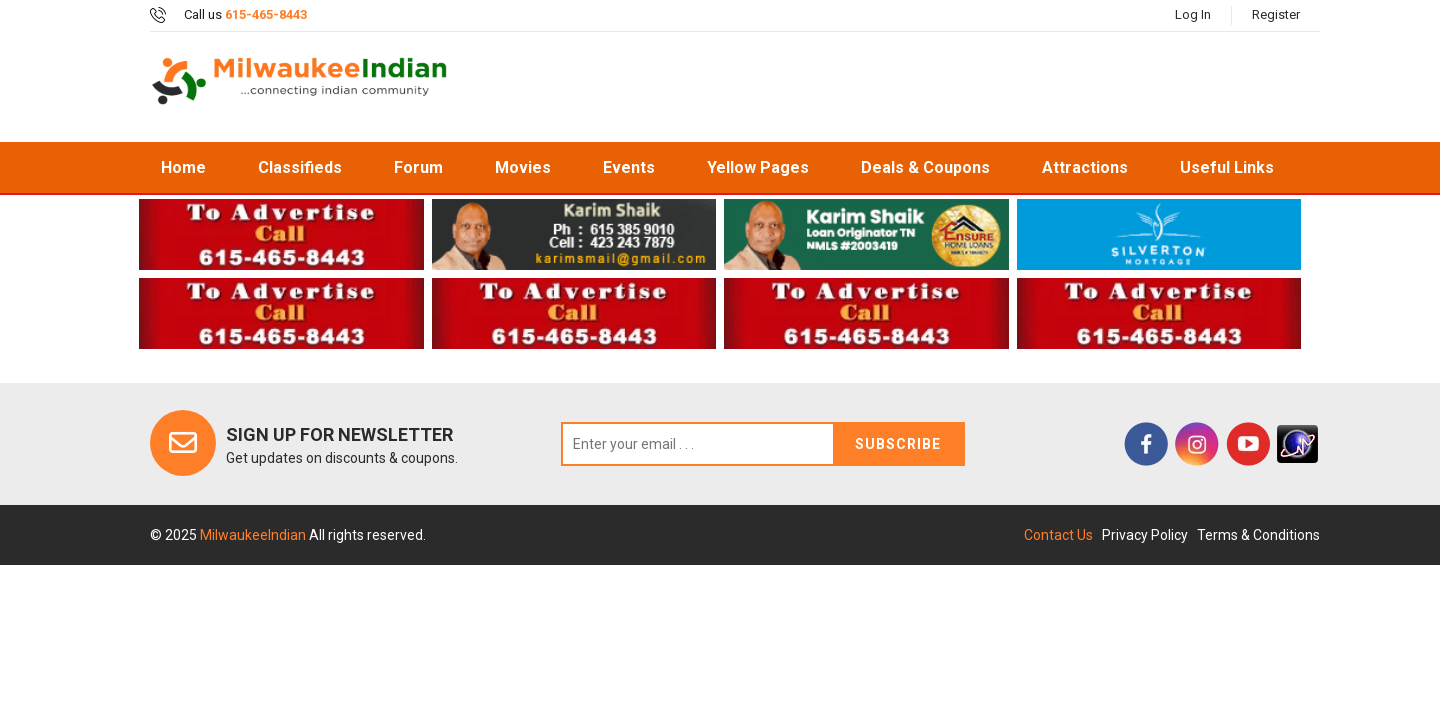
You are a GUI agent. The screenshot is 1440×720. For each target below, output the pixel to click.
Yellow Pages (758, 167)
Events (629, 167)
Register (1276, 14)
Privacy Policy (1145, 535)
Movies (523, 167)
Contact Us (1058, 535)
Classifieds (300, 167)
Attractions (1085, 167)
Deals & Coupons (925, 167)
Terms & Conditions (1258, 535)
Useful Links (1227, 167)
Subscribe (898, 444)
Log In (1193, 14)
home (183, 167)
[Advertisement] (894, 87)
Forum (418, 167)
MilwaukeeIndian (254, 535)
